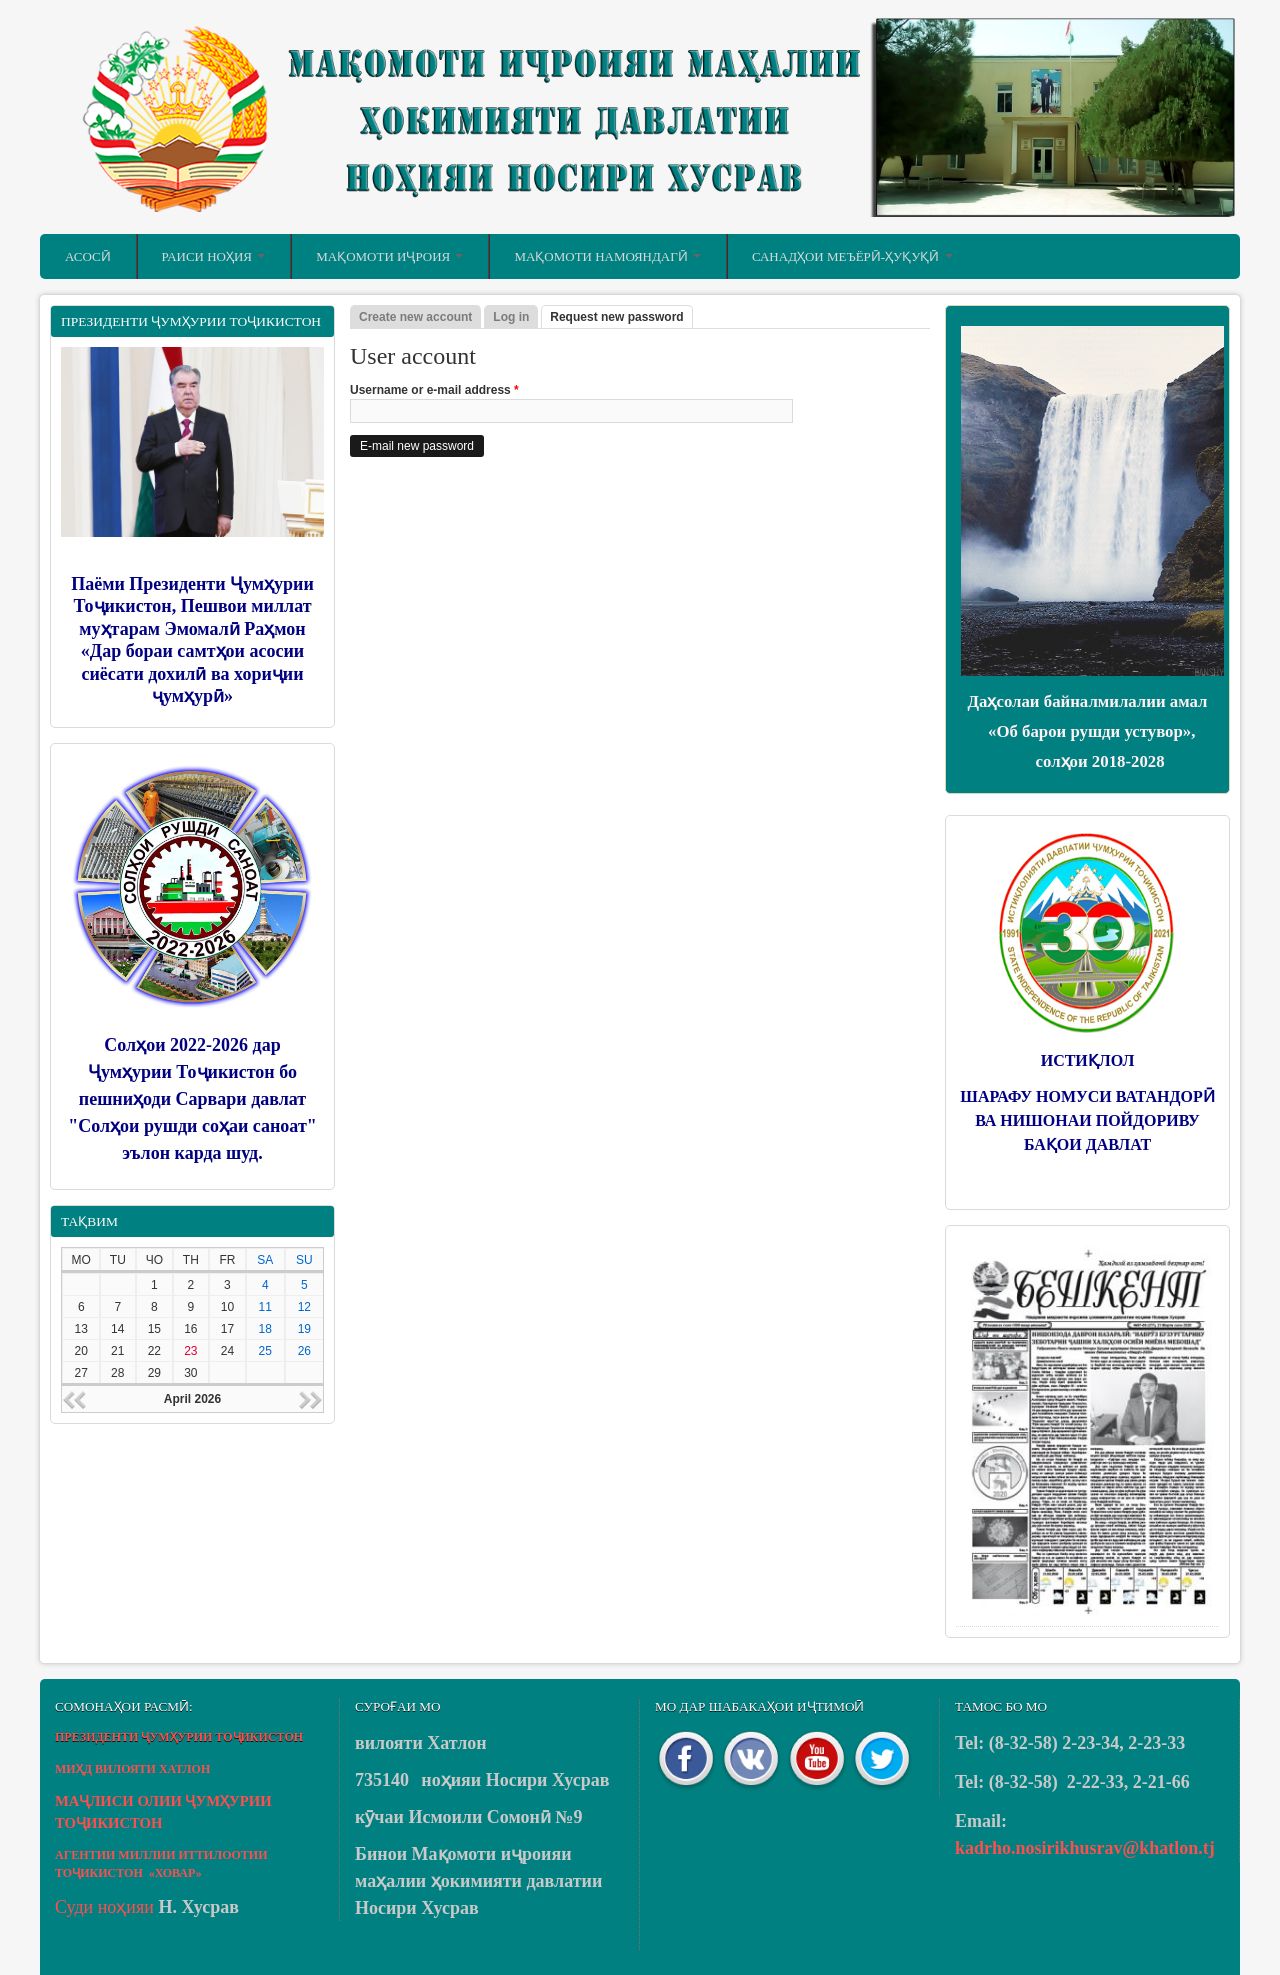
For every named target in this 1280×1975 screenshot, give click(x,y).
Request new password (621, 317)
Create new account (415, 317)
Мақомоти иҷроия (389, 256)
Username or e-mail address (434, 390)
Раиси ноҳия (214, 256)
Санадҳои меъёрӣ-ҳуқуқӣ (852, 256)
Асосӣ (88, 256)
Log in (511, 317)
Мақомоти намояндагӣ (607, 256)
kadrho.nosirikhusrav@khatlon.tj (1085, 1848)
